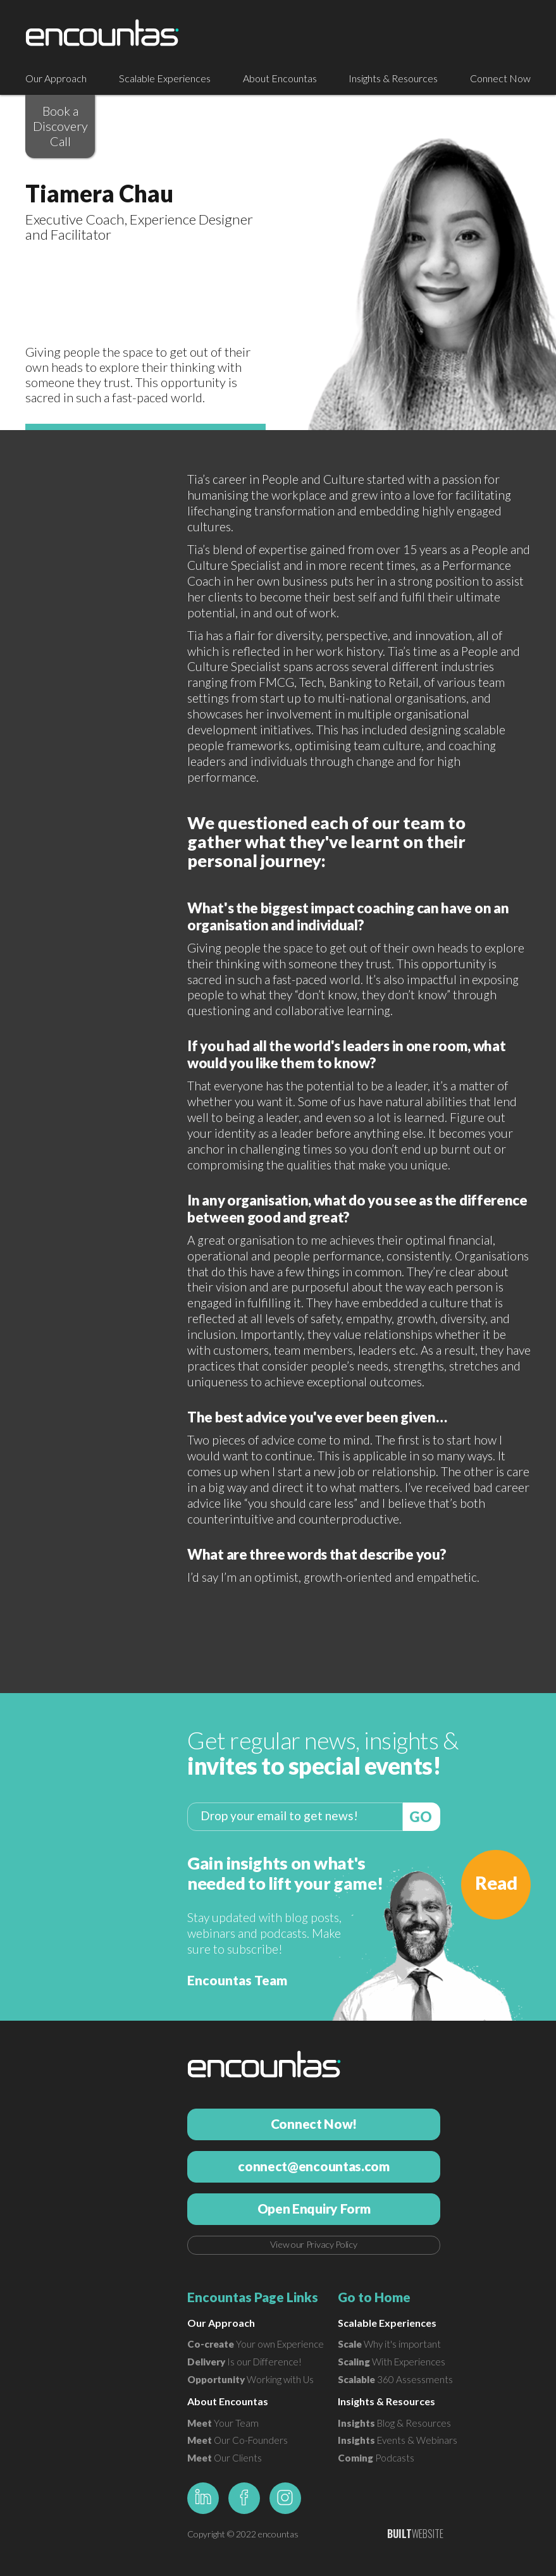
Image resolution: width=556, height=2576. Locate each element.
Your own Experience (255, 2344)
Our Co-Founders (237, 2440)
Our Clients (224, 2457)
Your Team (223, 2423)
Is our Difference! (244, 2361)
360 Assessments (395, 2379)
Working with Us (250, 2379)
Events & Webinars (397, 2440)
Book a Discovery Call (60, 126)
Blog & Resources (394, 2423)
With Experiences (391, 2361)
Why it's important (389, 2344)
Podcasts (376, 2457)
